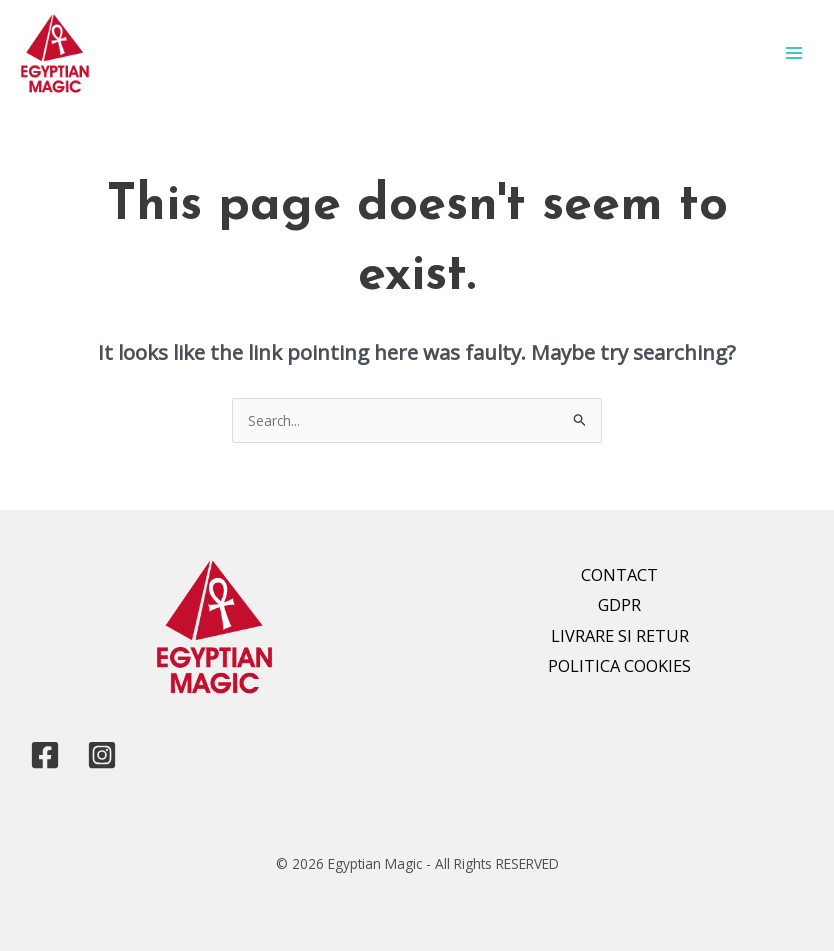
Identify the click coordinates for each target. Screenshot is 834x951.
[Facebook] (45, 755)
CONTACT (619, 574)
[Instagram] (102, 755)
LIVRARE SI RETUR (620, 635)
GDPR (619, 604)
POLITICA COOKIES (619, 665)
